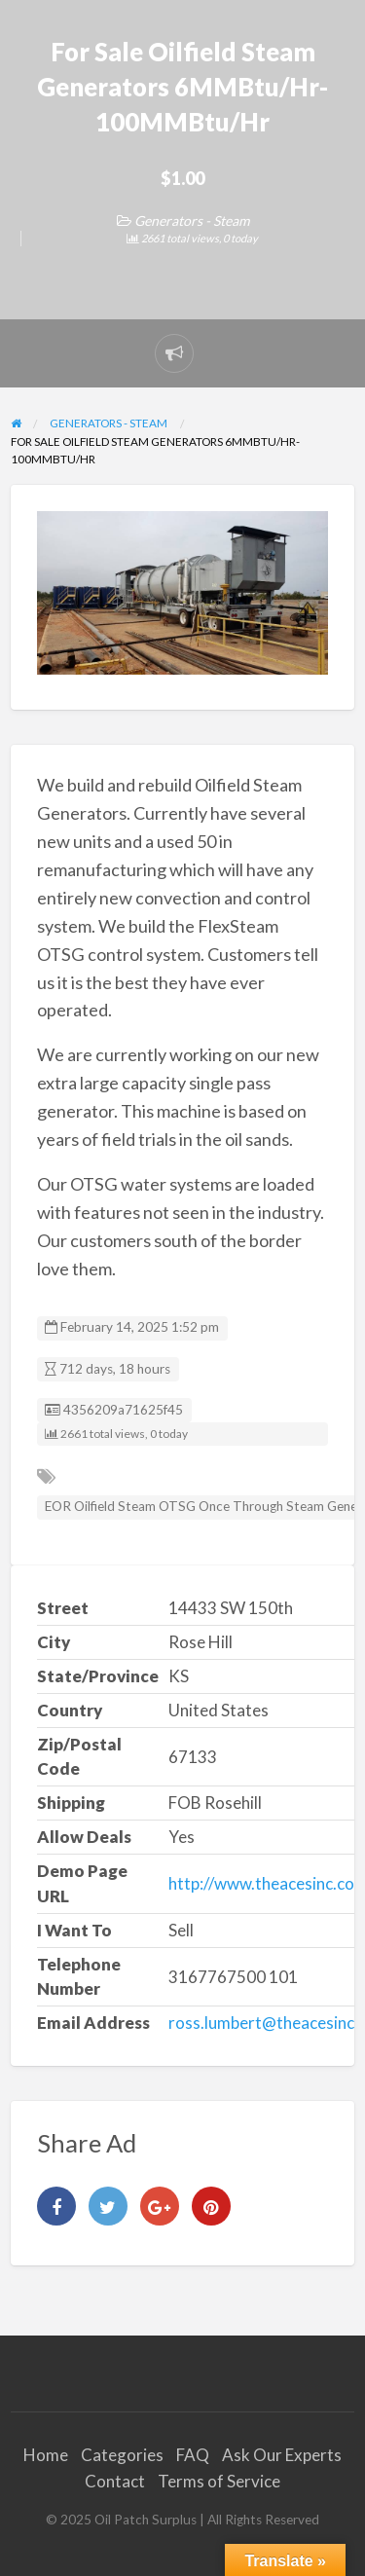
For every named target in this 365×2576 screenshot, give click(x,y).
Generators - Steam (191, 220)
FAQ (192, 2455)
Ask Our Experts (282, 2455)
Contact (115, 2481)
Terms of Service (219, 2481)
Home (45, 2455)
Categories (122, 2455)
